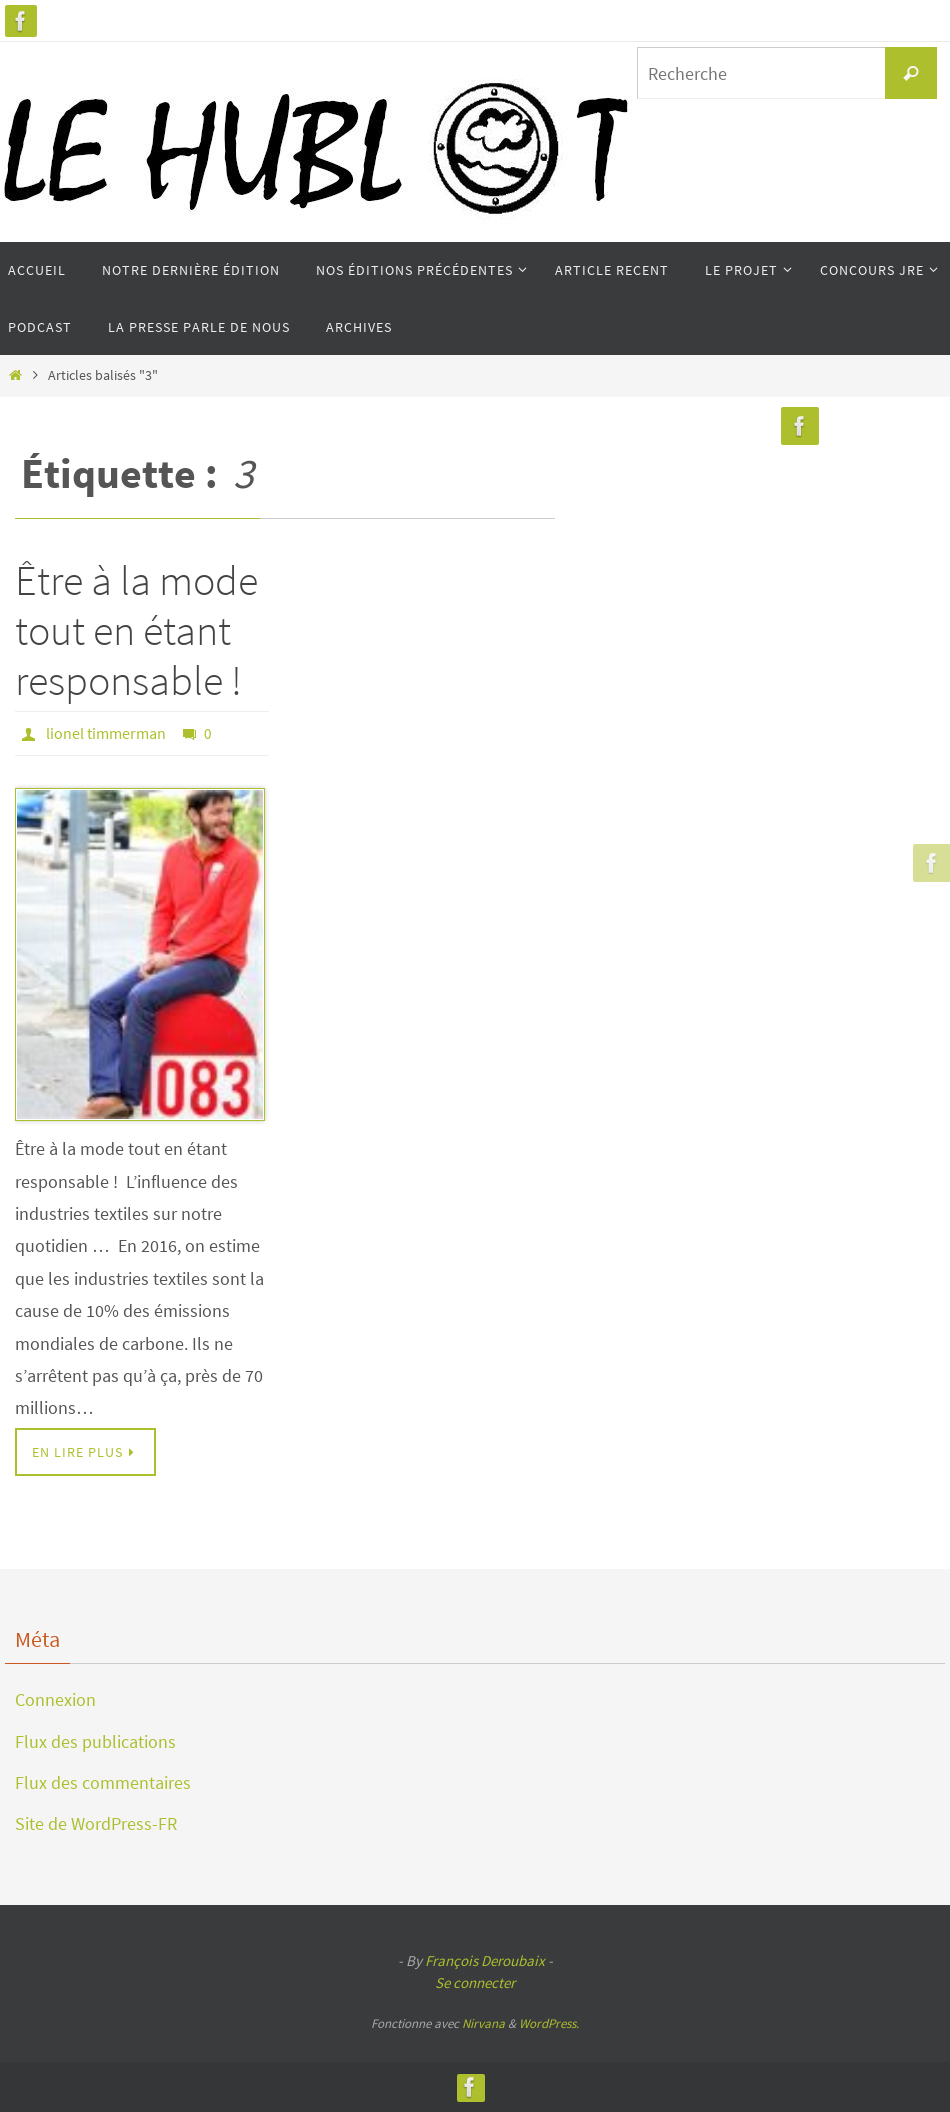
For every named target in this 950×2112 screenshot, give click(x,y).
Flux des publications (95, 1741)
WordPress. (549, 2023)
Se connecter (475, 1982)
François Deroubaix (485, 1960)
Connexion (55, 1699)
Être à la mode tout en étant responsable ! (136, 630)
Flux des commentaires (103, 1782)
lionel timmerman (106, 733)
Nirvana (483, 2023)
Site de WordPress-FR (96, 1823)
